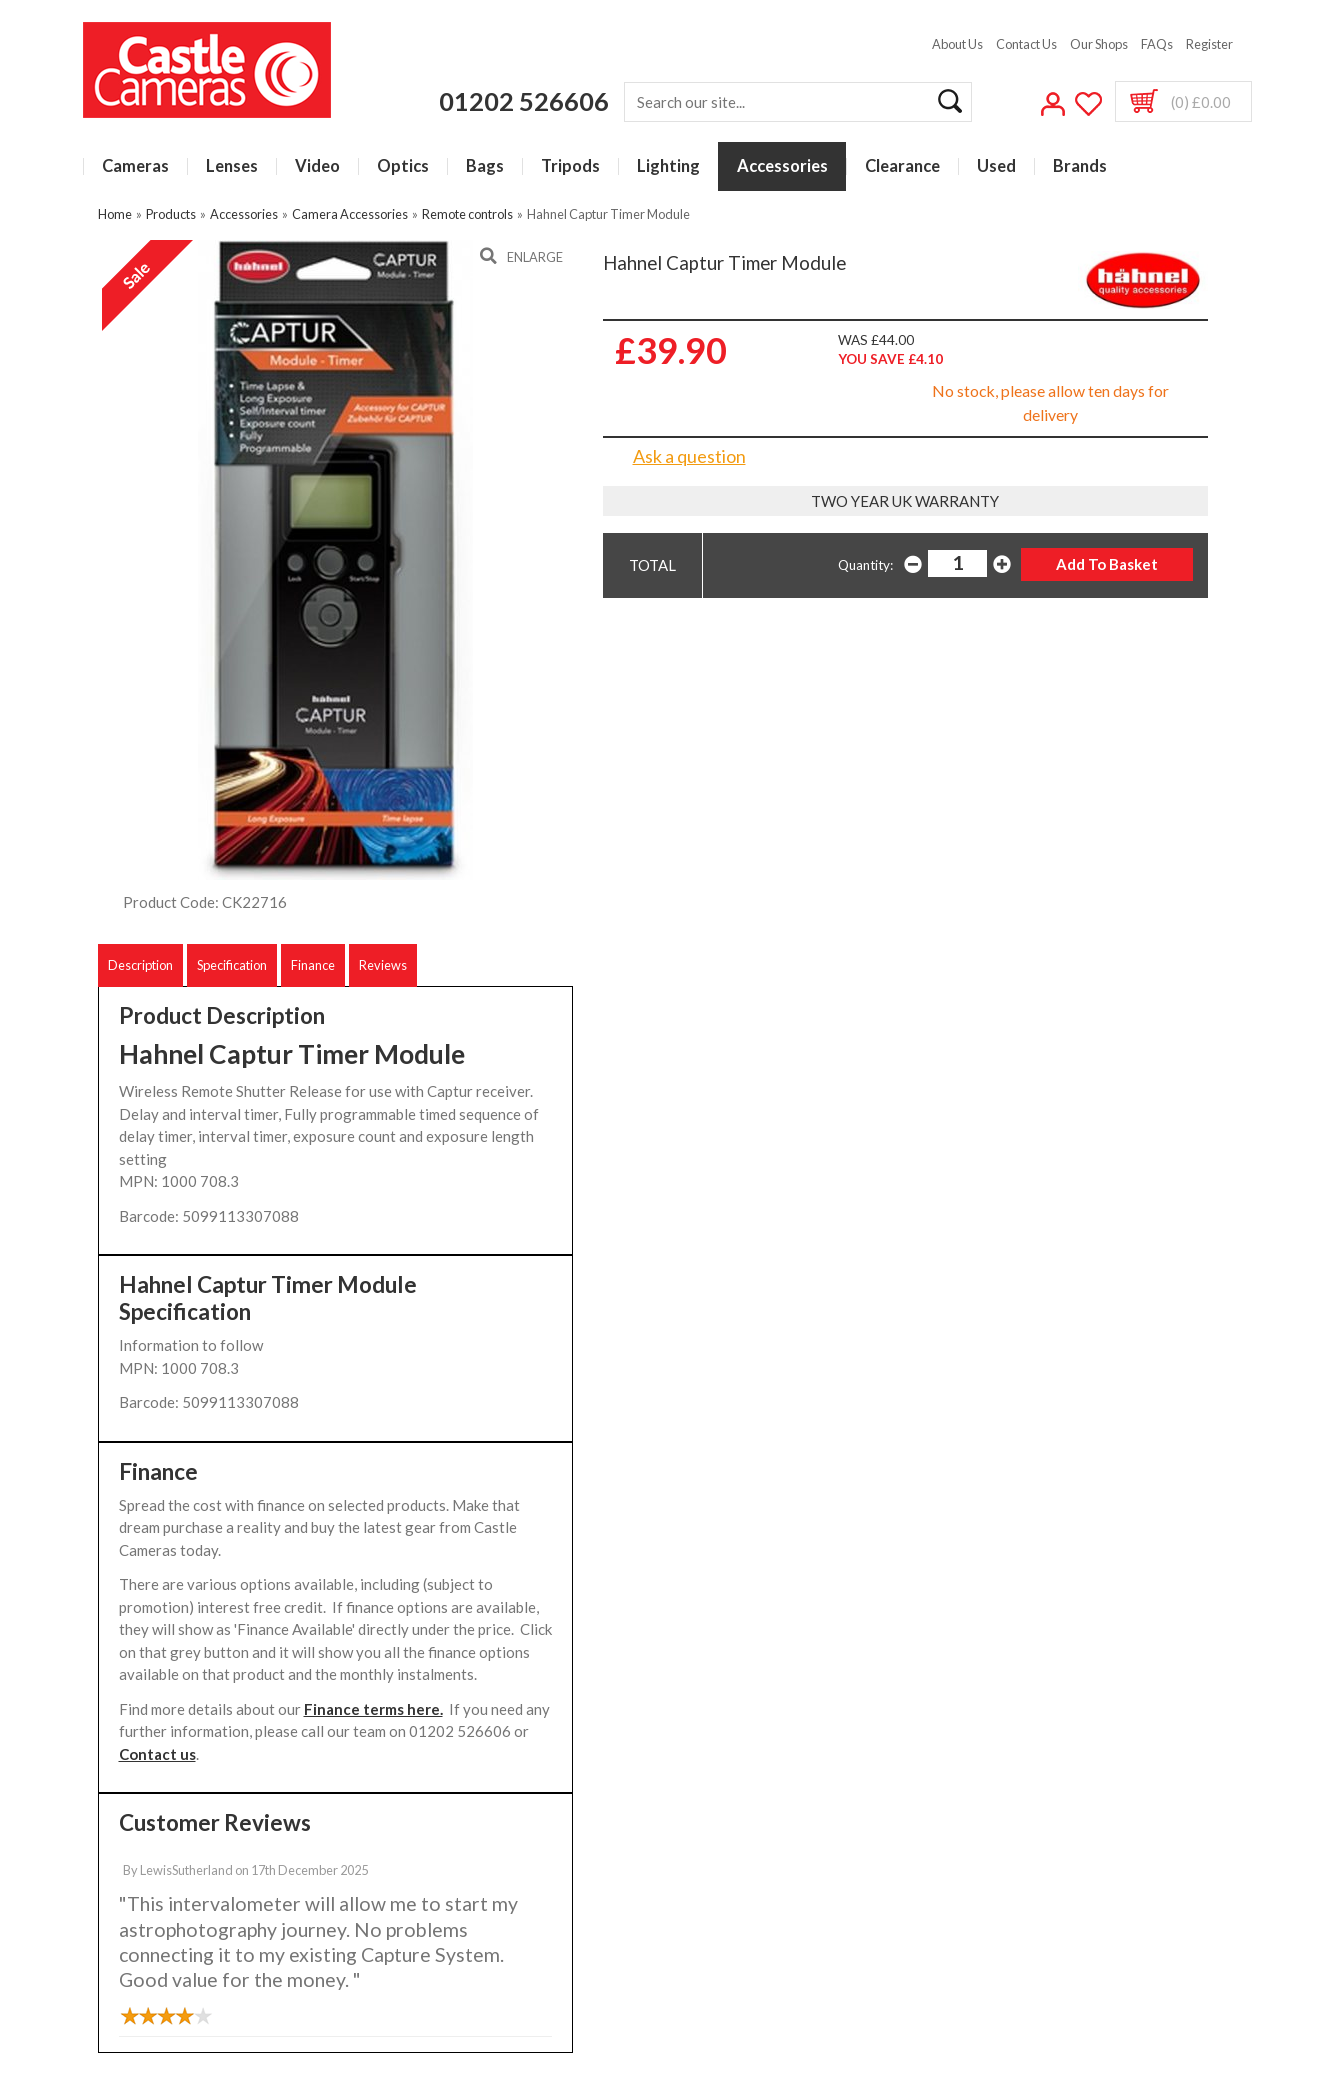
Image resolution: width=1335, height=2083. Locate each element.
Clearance (902, 166)
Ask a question (689, 456)
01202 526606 (524, 101)
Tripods (570, 166)
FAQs (1157, 44)
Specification (232, 965)
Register (1209, 44)
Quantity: (865, 565)
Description (140, 965)
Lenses (232, 166)
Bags (485, 166)
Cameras (135, 166)
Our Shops (1099, 44)
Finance (313, 965)
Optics (403, 166)
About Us (957, 44)
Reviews (383, 965)
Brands (1080, 166)
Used (996, 166)
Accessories (782, 166)
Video (317, 166)
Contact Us (1026, 44)
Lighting (668, 166)
